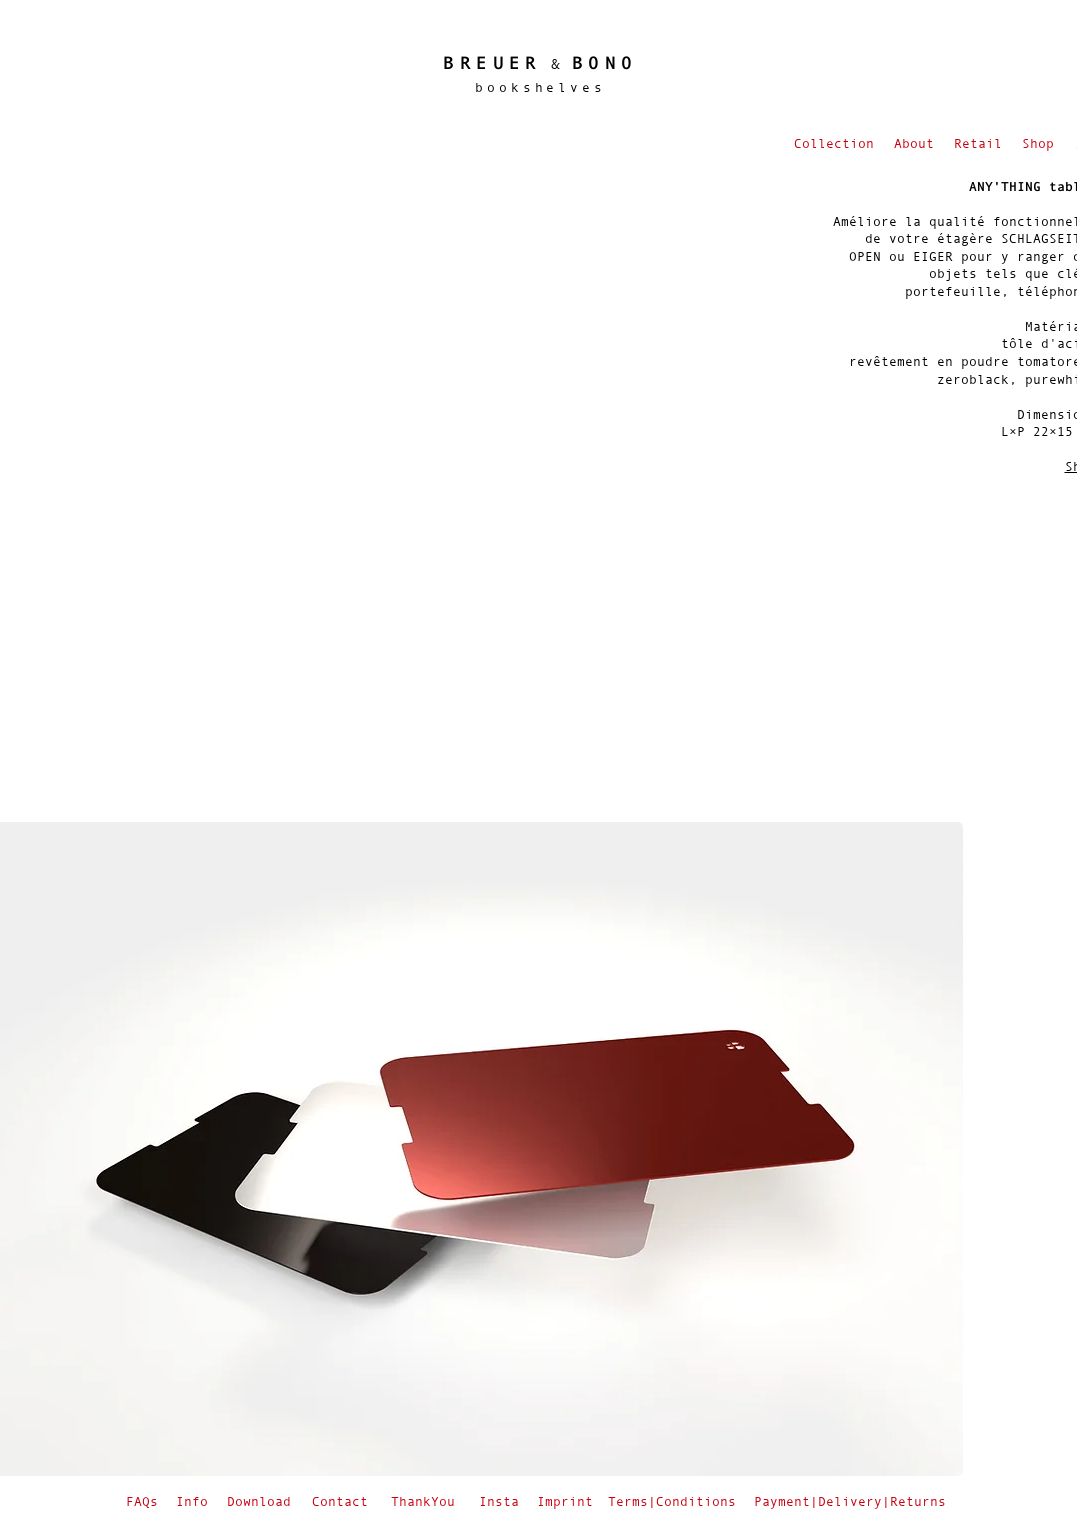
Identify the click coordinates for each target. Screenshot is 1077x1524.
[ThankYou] (425, 1501)
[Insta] (501, 1501)
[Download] (261, 1501)
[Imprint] (567, 1501)
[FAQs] (144, 1501)
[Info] (194, 1501)
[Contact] (342, 1501)
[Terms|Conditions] (674, 1501)
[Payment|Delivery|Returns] (852, 1501)
